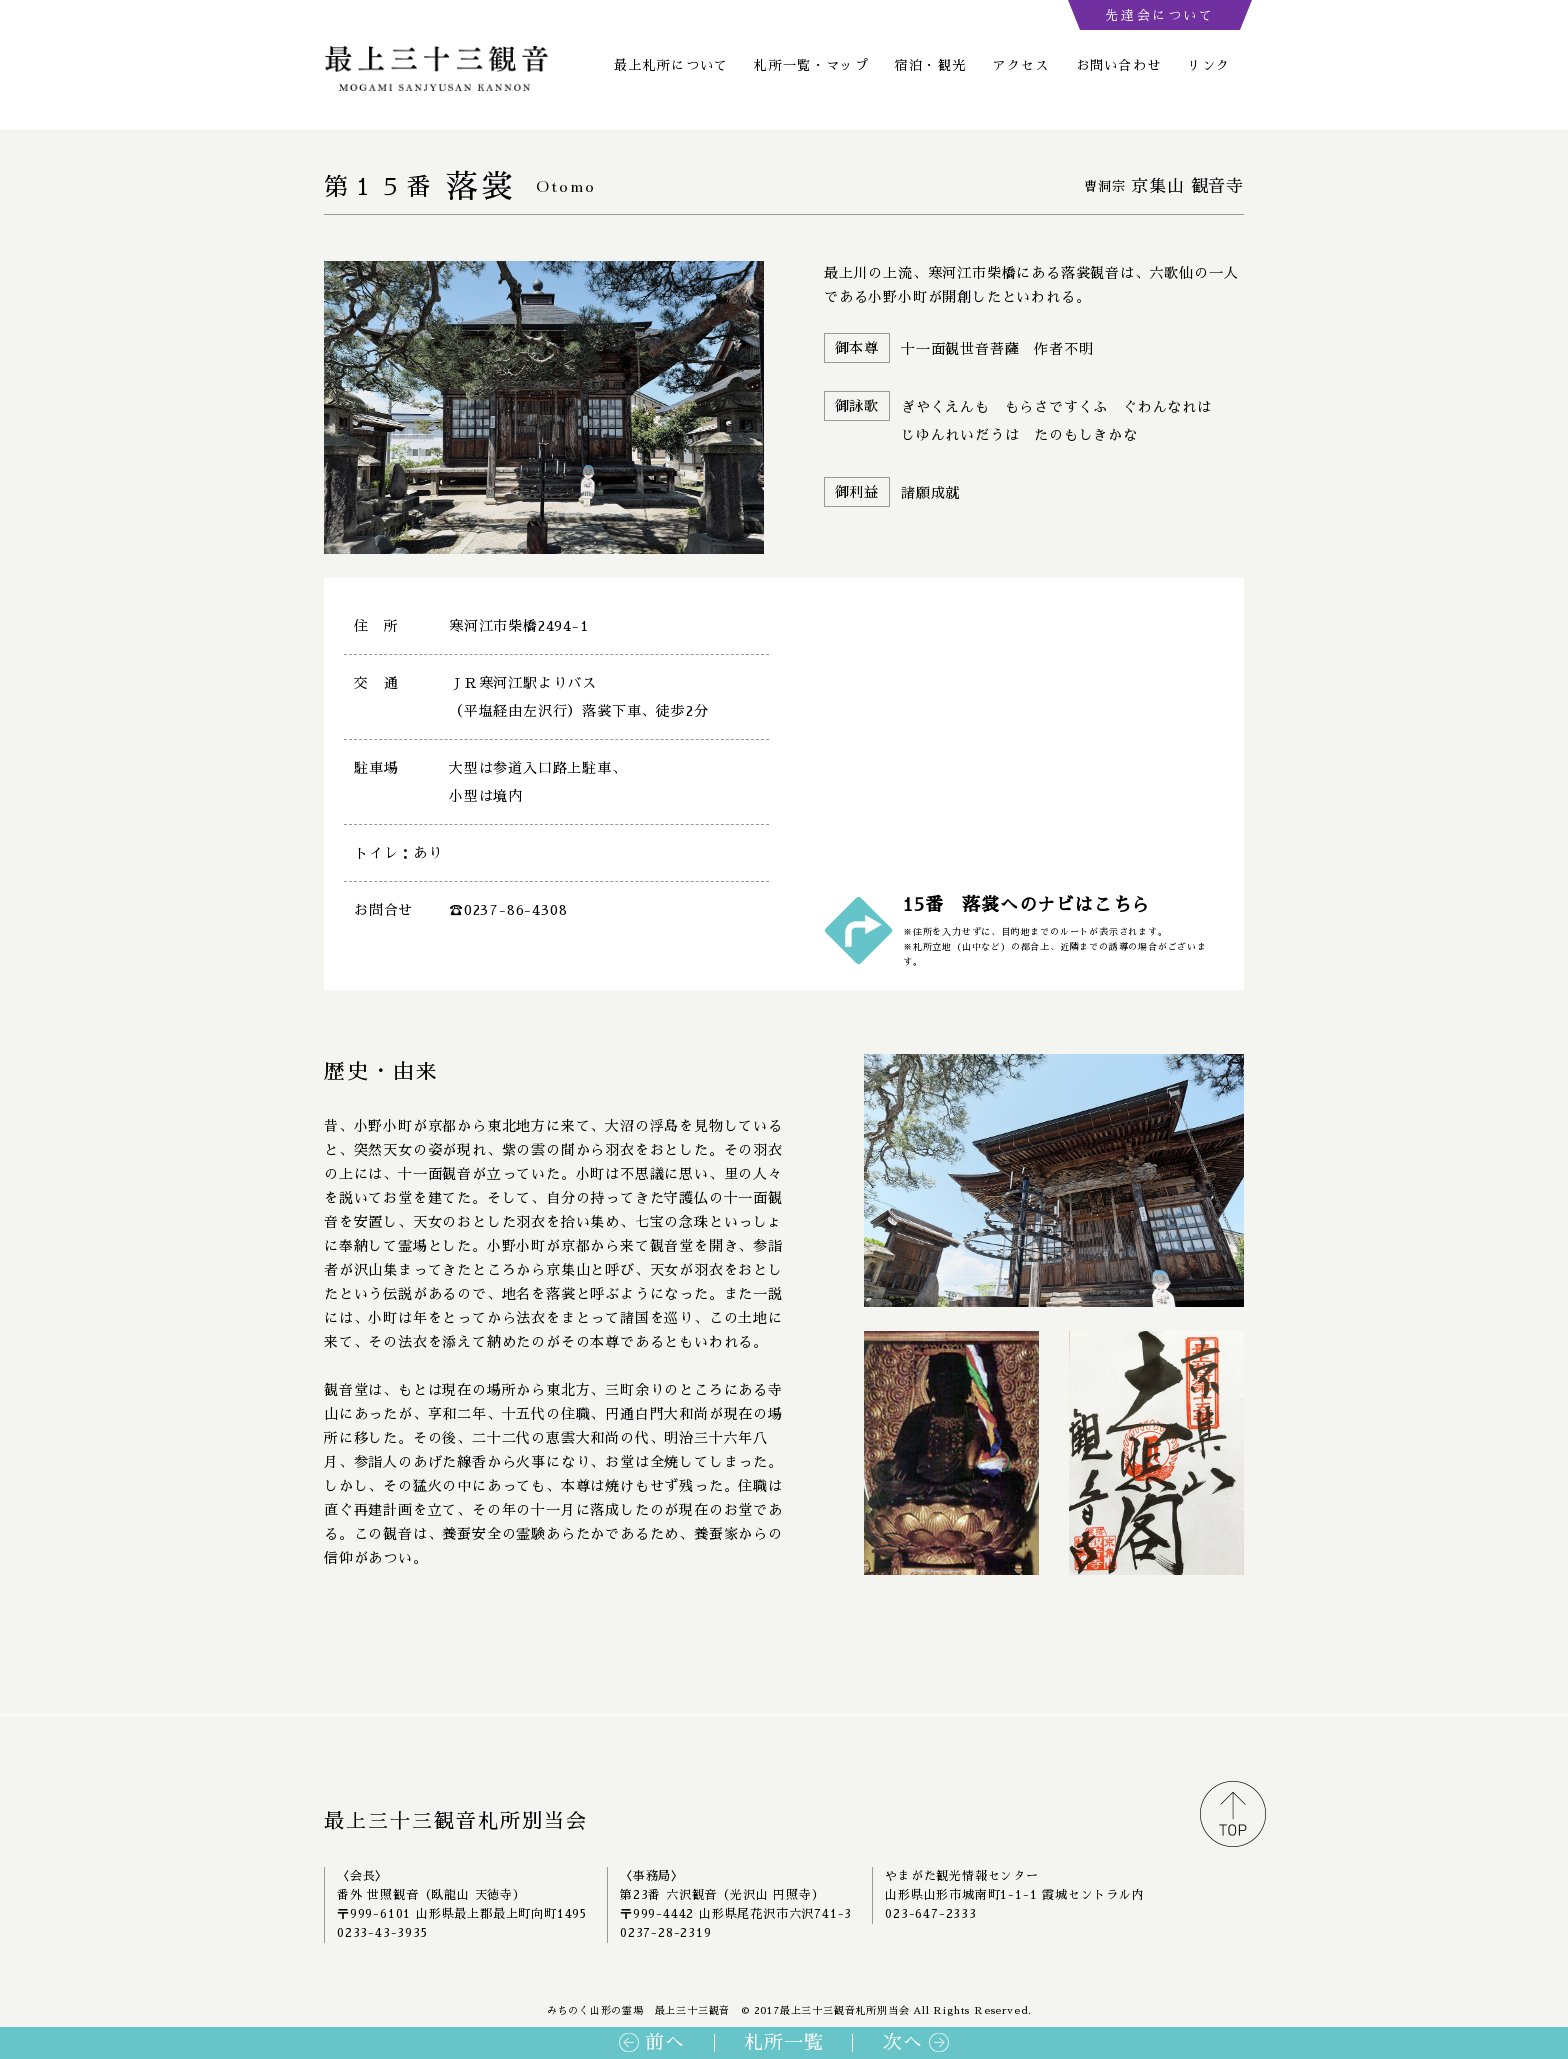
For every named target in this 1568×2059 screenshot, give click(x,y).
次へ (903, 2042)
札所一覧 (783, 2042)
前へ (665, 2042)
